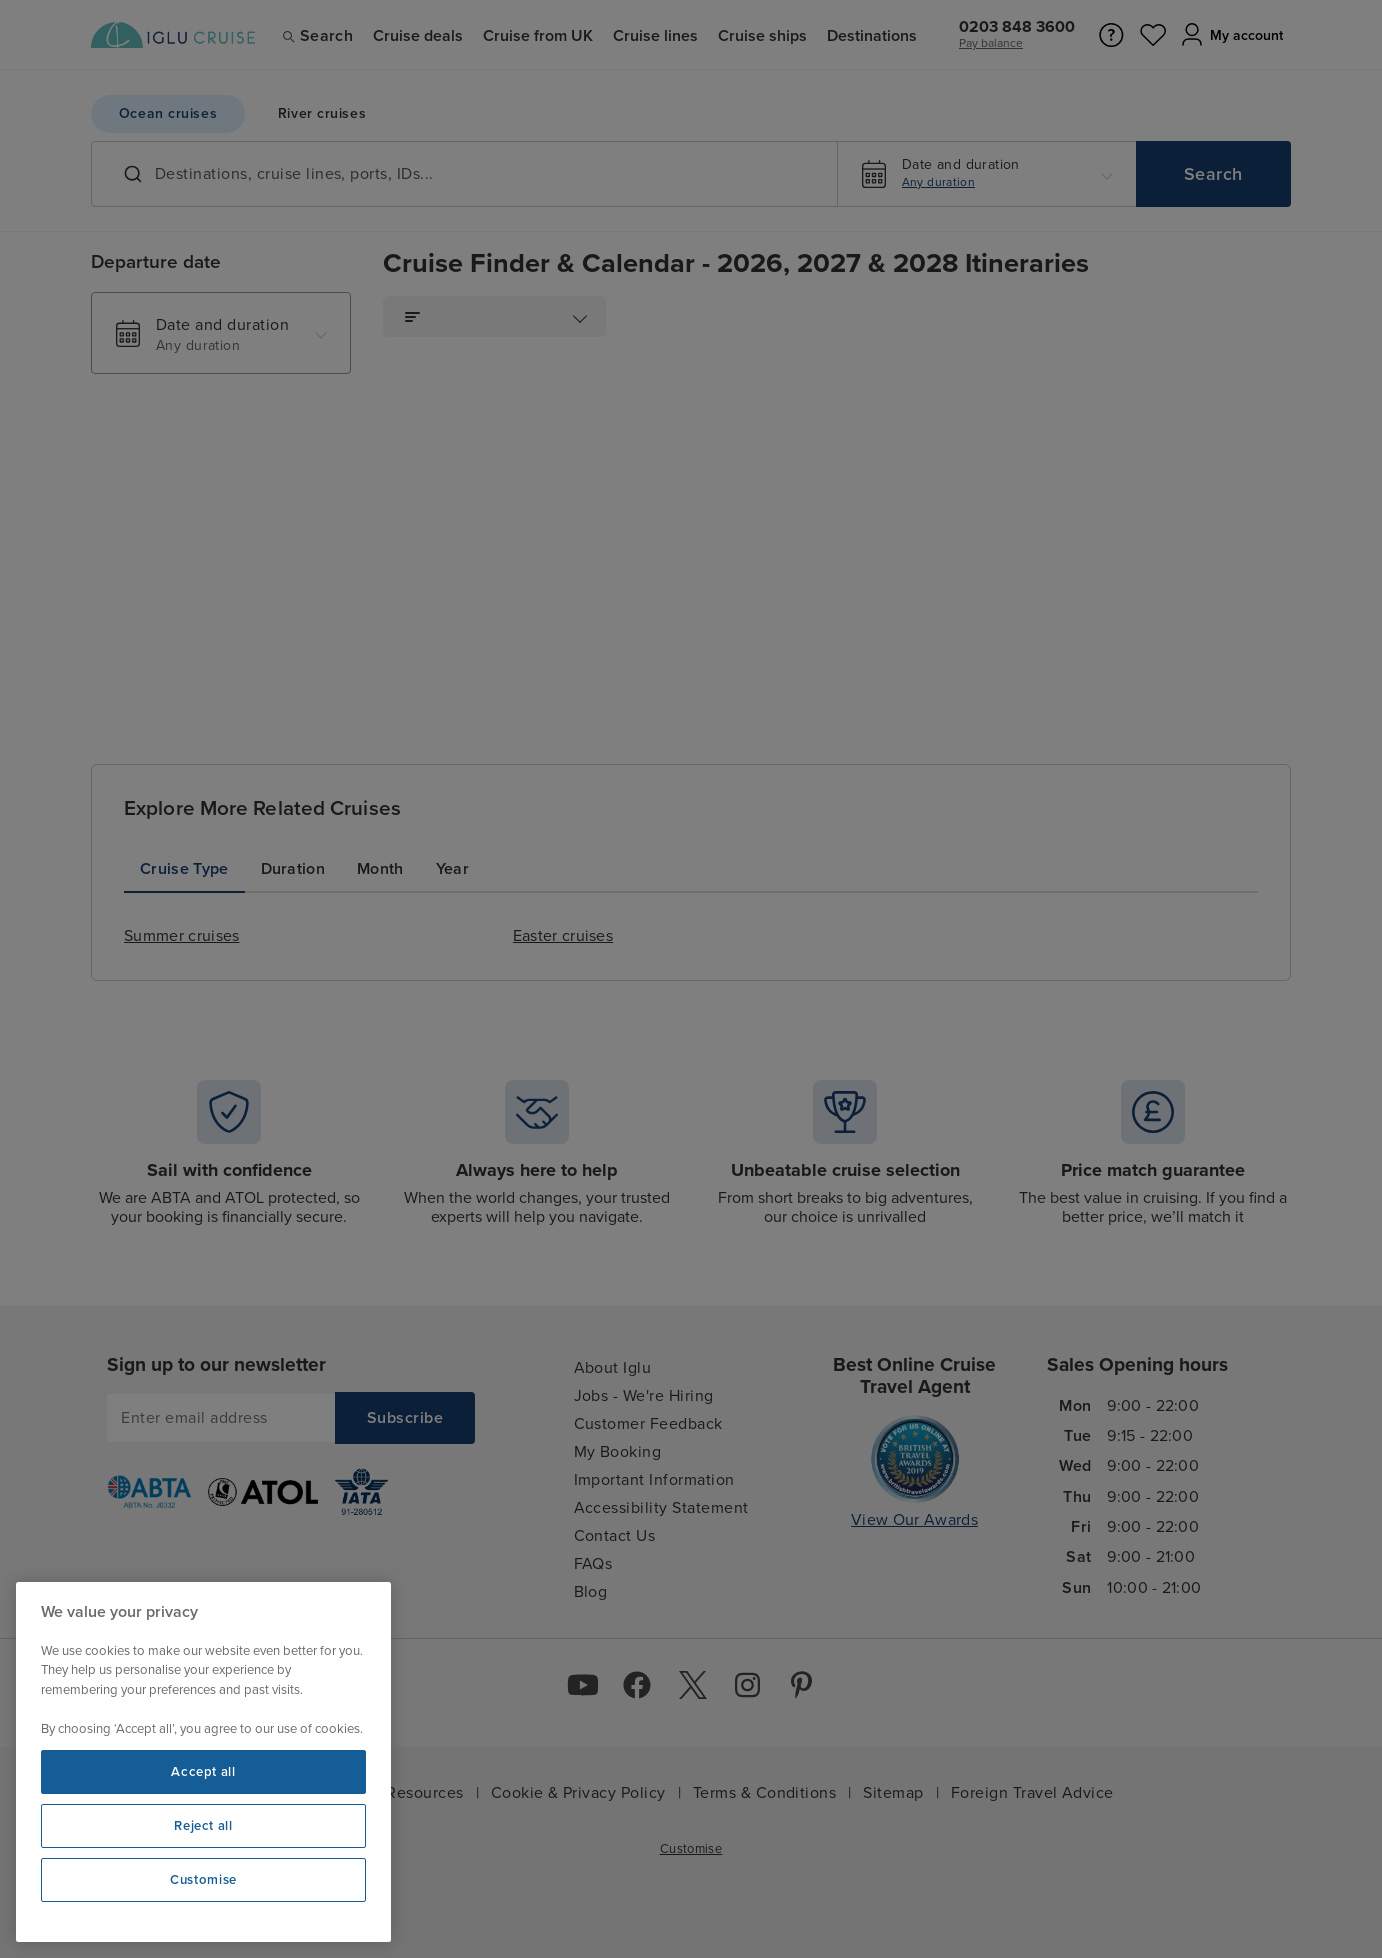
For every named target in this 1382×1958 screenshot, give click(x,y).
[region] (203, 1762)
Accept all (203, 1772)
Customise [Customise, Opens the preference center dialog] (203, 1880)
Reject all (203, 1826)
